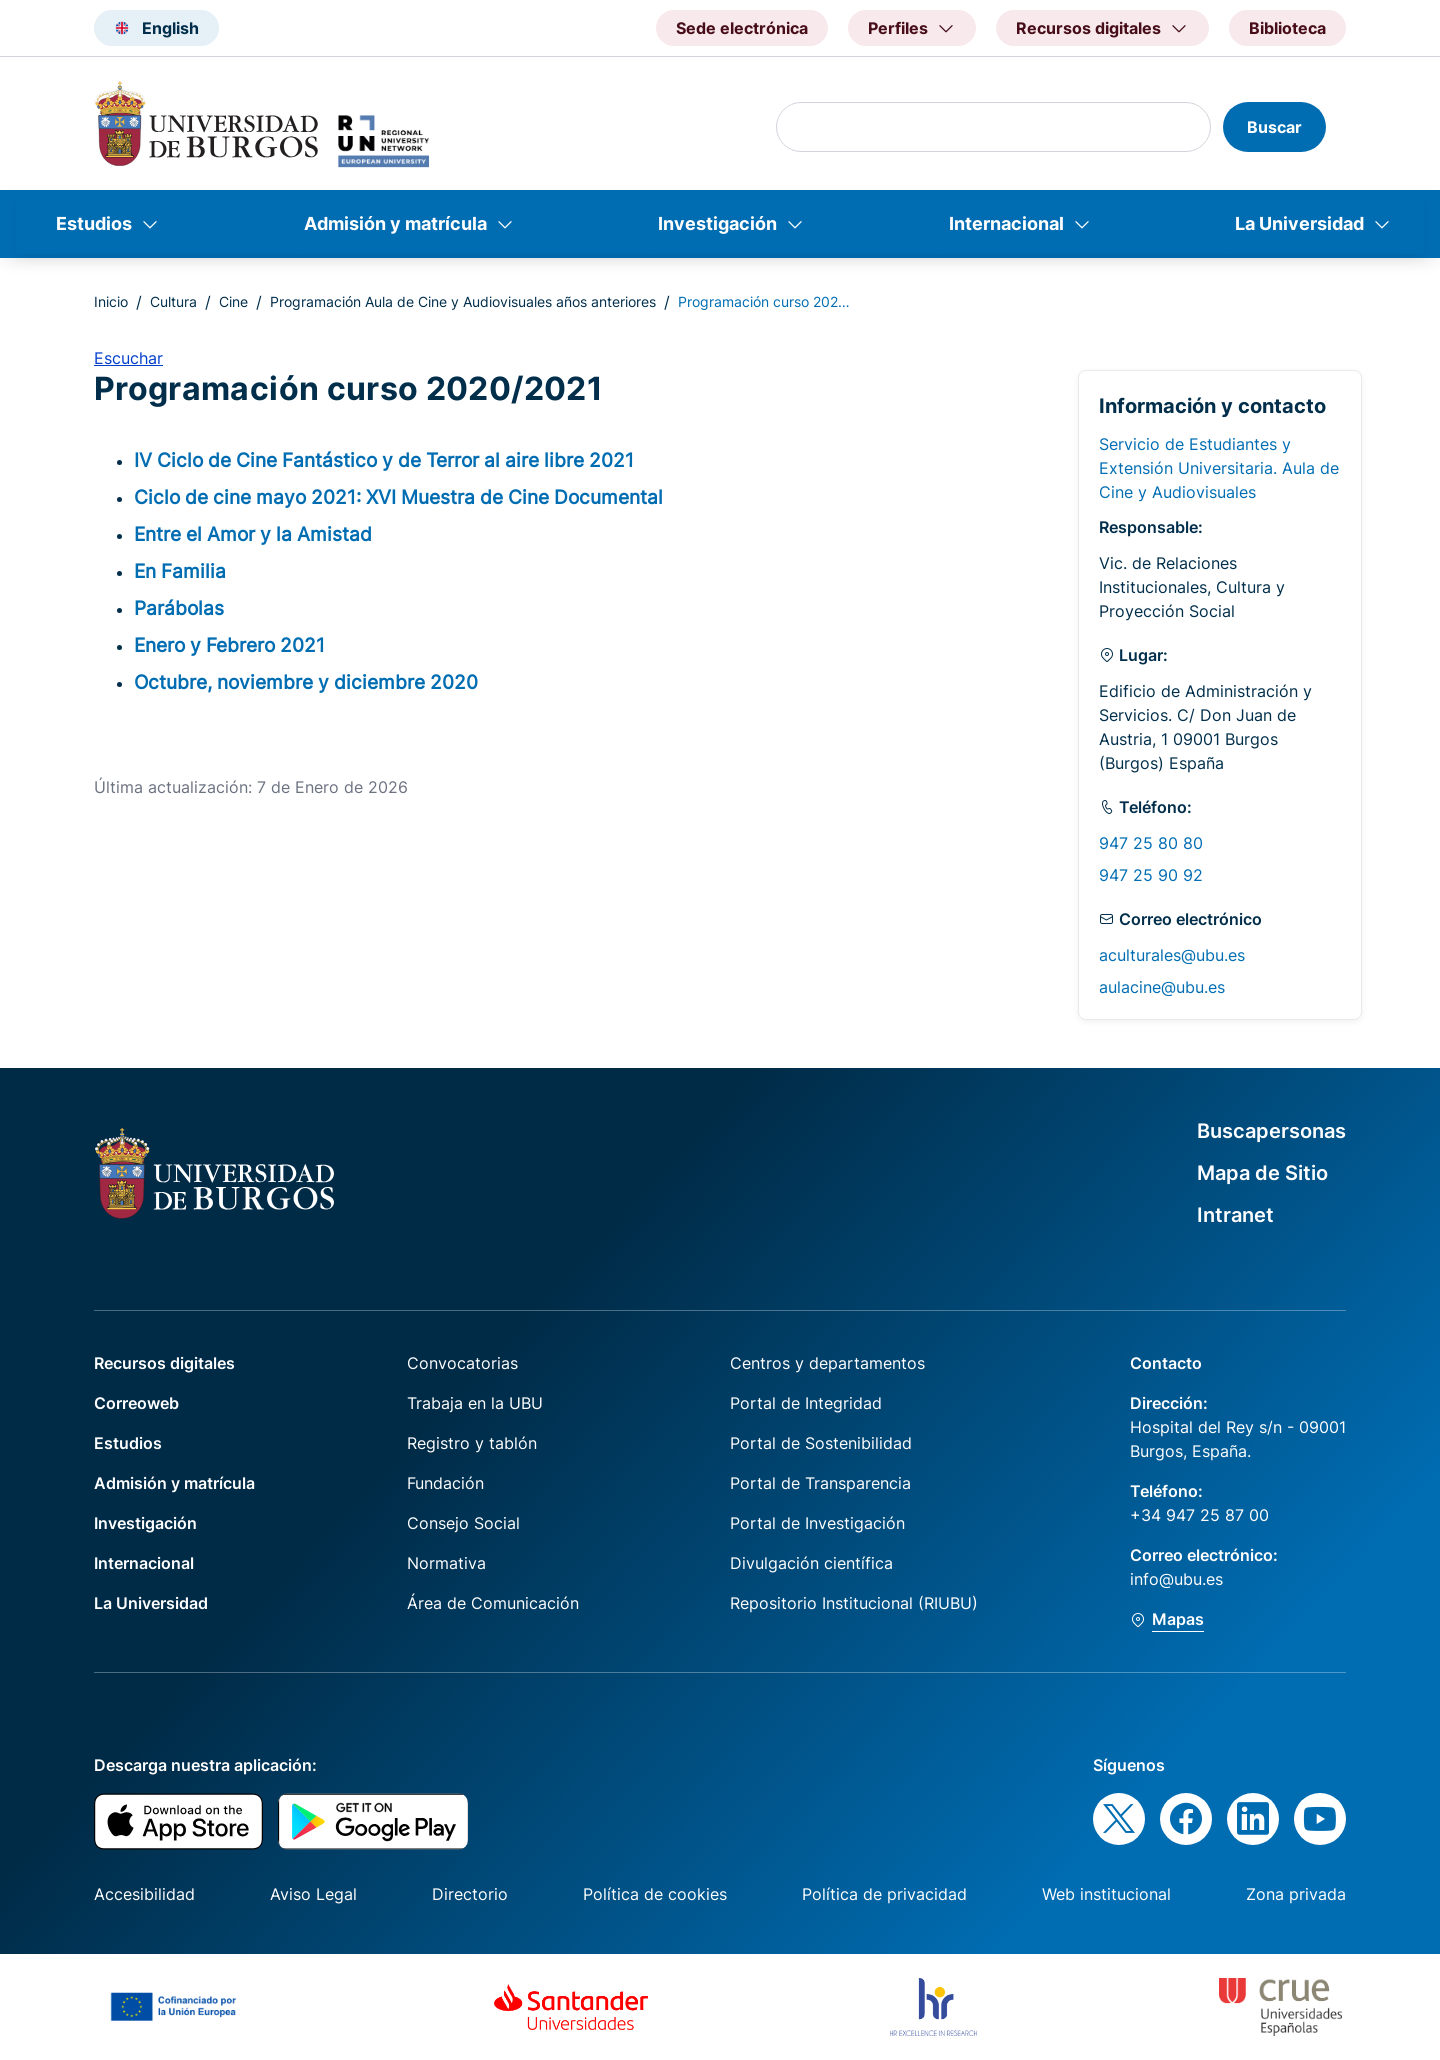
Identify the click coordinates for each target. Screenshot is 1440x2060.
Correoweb (136, 1403)
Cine (233, 301)
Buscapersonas (1271, 1131)
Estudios (94, 223)
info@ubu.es (1176, 1579)
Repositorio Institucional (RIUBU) (854, 1603)
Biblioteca (1287, 28)
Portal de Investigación (817, 1523)
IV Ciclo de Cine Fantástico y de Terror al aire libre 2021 (384, 460)
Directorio (470, 1894)
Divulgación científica (811, 1563)
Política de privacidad (884, 1894)
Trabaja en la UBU (475, 1403)
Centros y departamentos (827, 1363)
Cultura (173, 301)
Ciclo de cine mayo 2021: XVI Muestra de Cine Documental (398, 497)
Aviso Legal (313, 1894)
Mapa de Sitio (1262, 1173)
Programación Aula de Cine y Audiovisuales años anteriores (463, 301)
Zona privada (1296, 1894)
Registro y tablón (472, 1443)
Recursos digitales (164, 1363)
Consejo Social (463, 1523)
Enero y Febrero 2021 (229, 645)
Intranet (1235, 1215)
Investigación (717, 223)
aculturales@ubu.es (1172, 955)
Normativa (446, 1563)
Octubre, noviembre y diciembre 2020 (306, 682)
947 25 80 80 (1151, 843)
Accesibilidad (144, 1894)
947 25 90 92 (1151, 875)
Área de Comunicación (493, 1603)
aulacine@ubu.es (1162, 987)
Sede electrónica (742, 28)
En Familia (180, 571)
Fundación (445, 1483)
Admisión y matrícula (395, 223)
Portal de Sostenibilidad (821, 1443)
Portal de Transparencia (820, 1483)
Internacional (1006, 223)
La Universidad (1299, 223)
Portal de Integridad (806, 1403)
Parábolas (179, 608)
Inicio (111, 301)
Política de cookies (655, 1894)
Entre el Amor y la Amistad (253, 534)
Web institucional (1106, 1894)
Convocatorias (462, 1363)
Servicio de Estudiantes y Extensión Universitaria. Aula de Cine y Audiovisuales (1219, 468)
